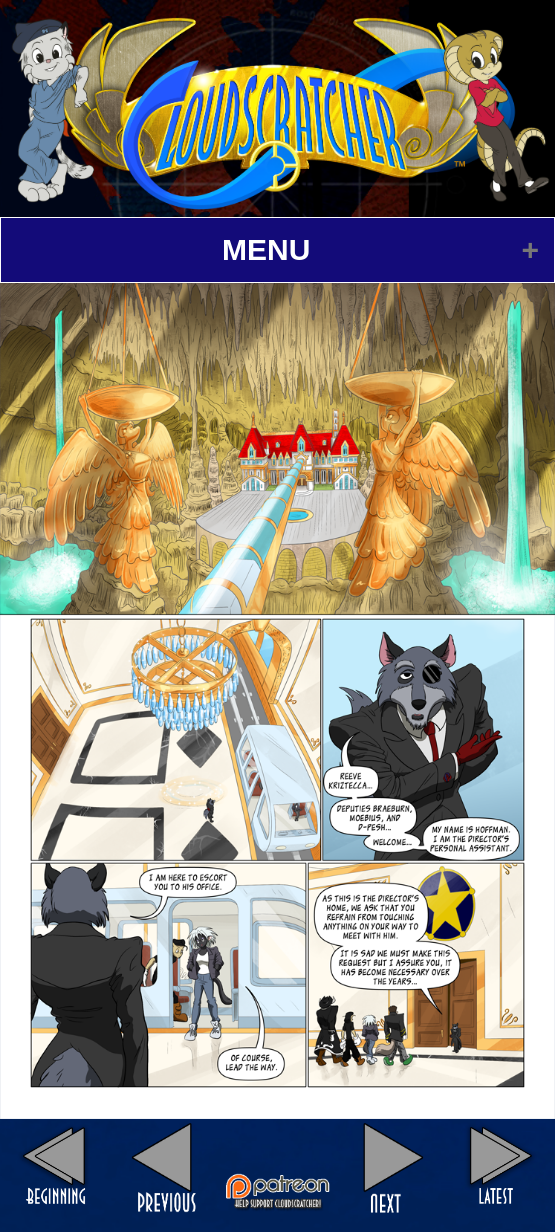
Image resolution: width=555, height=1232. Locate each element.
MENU (266, 249)
